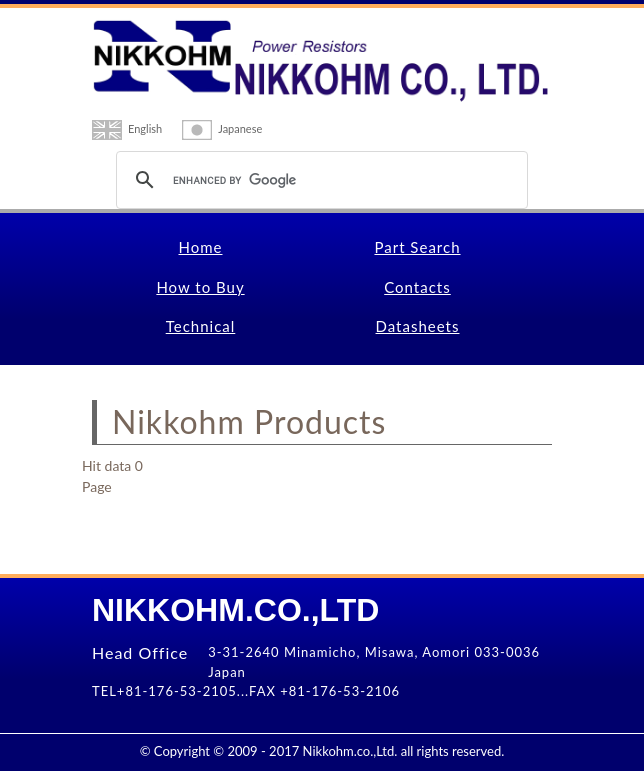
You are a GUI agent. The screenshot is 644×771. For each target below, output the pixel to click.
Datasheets (418, 326)
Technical (201, 326)
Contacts (417, 287)
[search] (319, 180)
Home (201, 247)
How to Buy (200, 287)
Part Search (417, 247)
